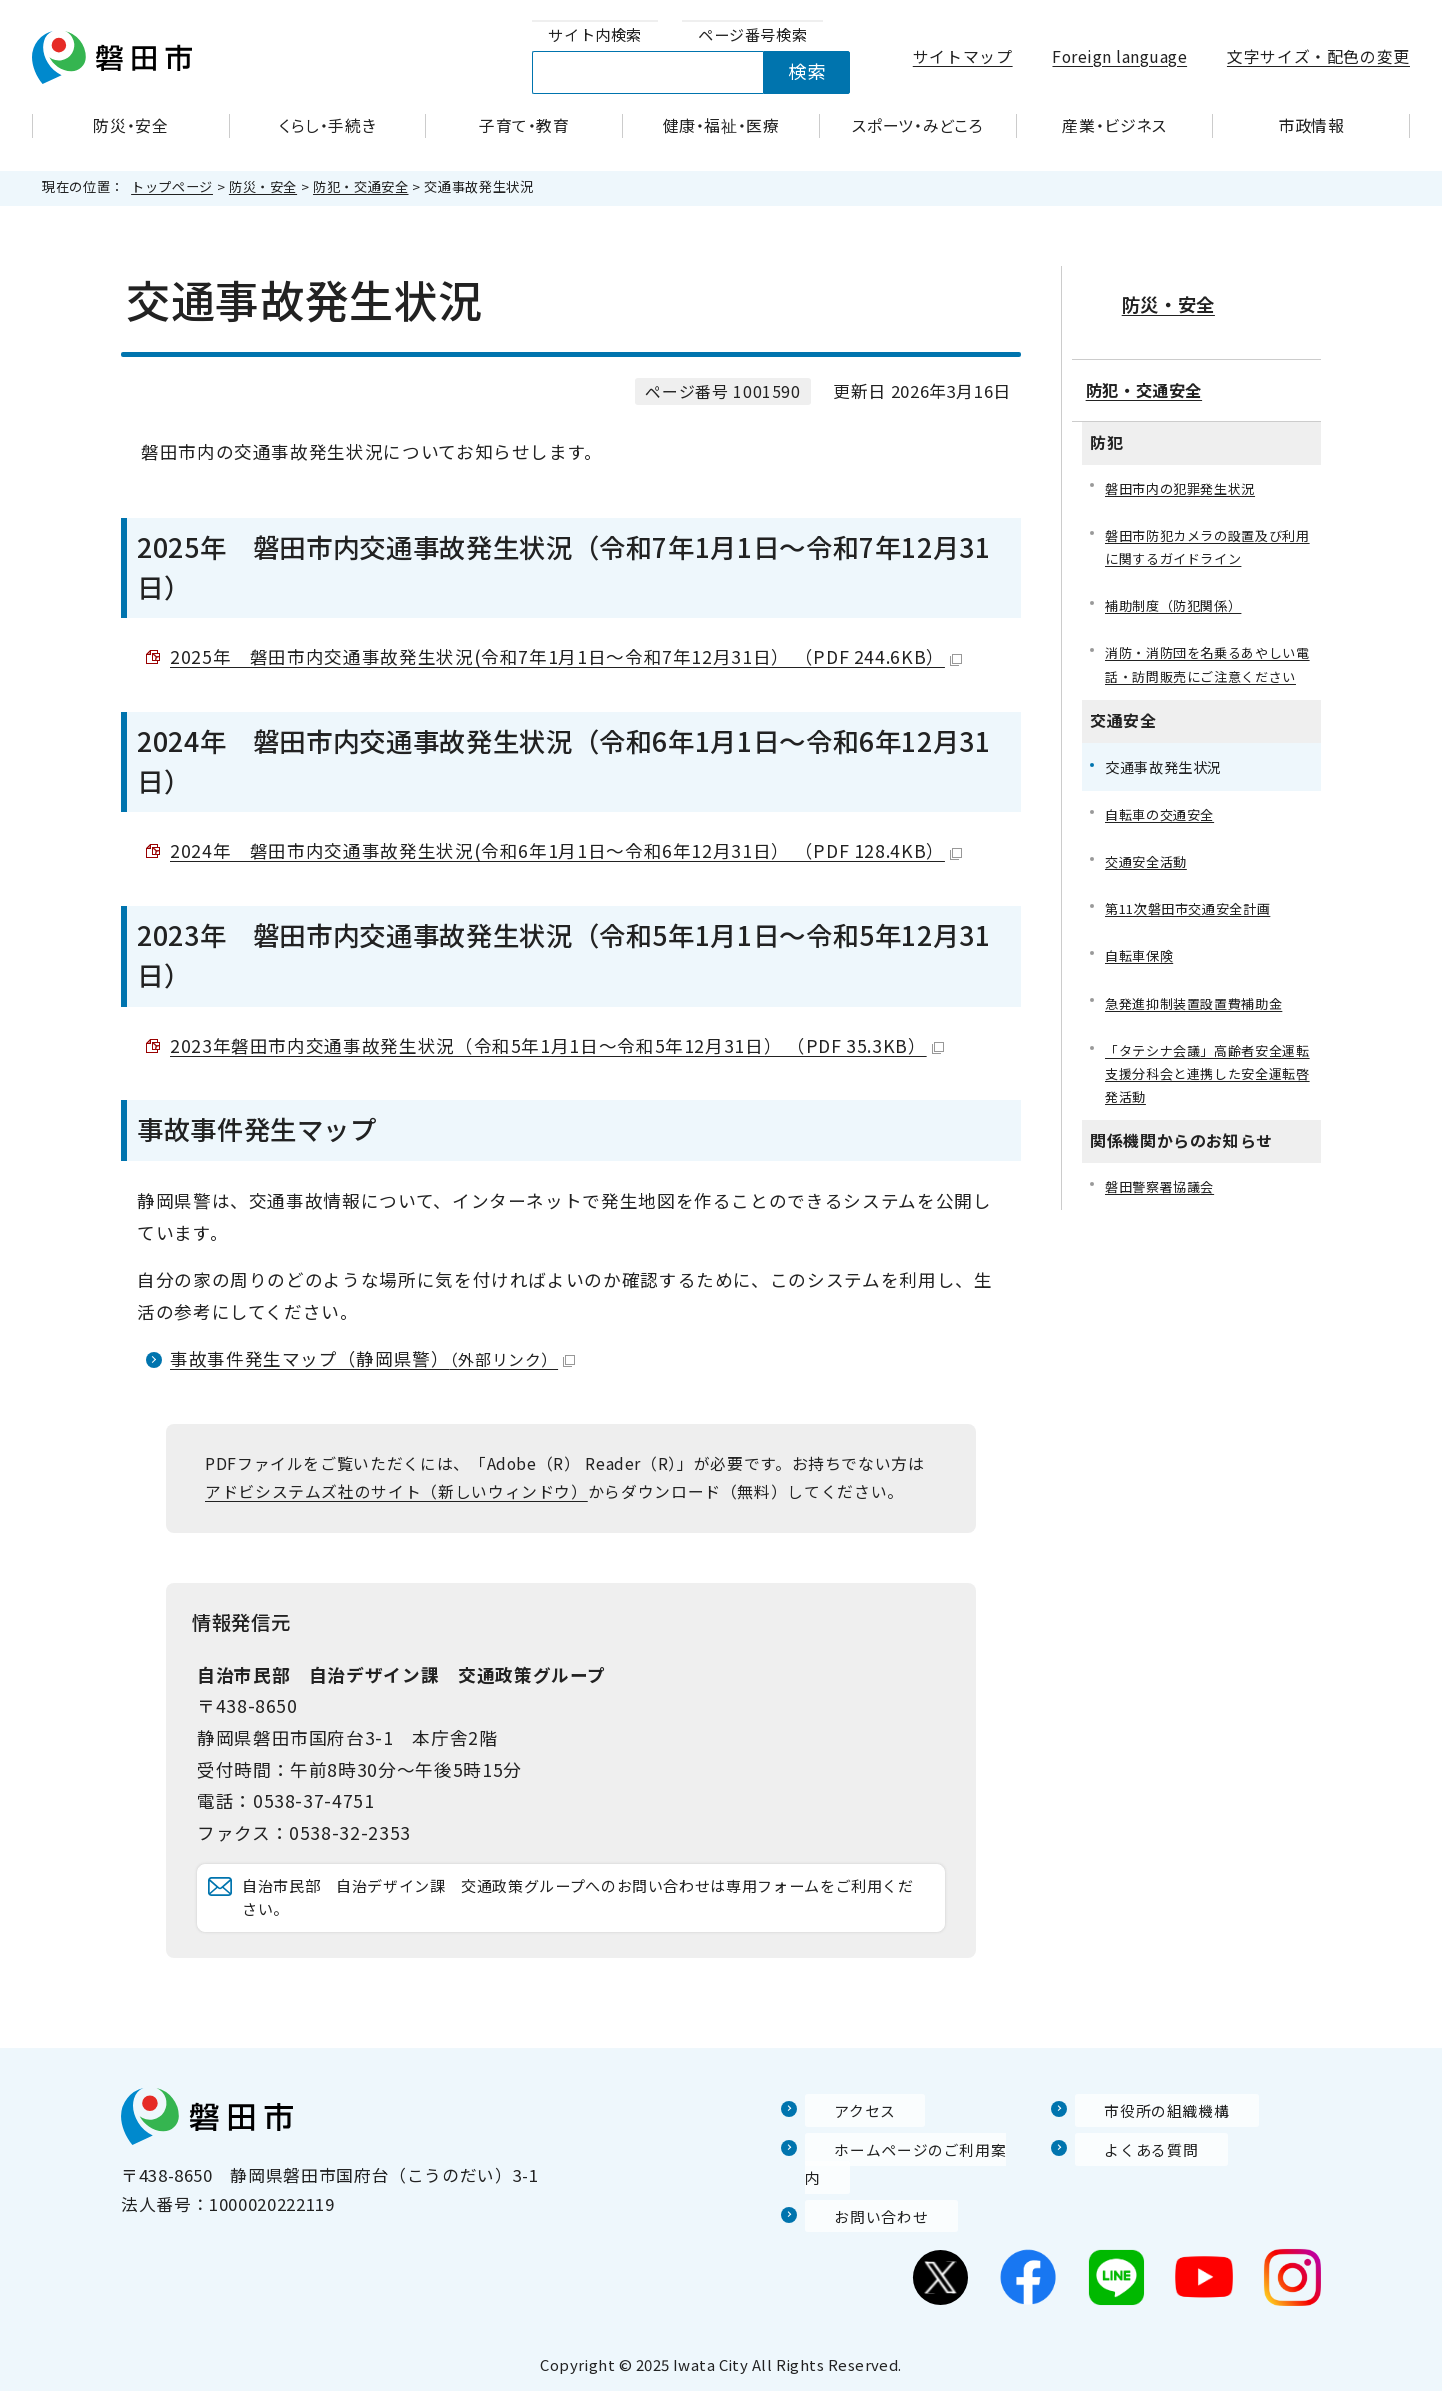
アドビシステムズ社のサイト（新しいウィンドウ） (396, 1491)
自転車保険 (1141, 971)
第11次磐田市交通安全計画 (1194, 923)
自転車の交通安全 (1163, 827)
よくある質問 (1128, 2177)
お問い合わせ (858, 2216)
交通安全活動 (1149, 875)
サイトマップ (963, 56)
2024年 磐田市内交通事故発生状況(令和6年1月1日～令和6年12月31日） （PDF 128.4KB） (566, 850)
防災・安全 (263, 186)
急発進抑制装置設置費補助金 (1200, 1019)
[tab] (595, 35)
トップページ (172, 186)
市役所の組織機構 (1145, 2139)
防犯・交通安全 (360, 186)
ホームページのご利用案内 (910, 2177)
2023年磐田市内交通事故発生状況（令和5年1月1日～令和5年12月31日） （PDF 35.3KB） (557, 1045)
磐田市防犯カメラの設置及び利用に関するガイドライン (1207, 530)
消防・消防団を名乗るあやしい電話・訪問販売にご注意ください (1207, 663)
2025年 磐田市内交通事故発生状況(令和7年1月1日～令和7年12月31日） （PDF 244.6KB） (566, 656)
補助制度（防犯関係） (1178, 591)
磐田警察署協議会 (1163, 1207)
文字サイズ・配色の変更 (1318, 56)
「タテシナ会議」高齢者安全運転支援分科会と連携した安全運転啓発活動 (1207, 1092)
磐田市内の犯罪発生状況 (1185, 470)
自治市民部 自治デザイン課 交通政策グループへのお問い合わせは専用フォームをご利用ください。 (587, 1912)
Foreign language (1119, 56)
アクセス (840, 2139)
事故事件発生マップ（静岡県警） (372, 1358)
